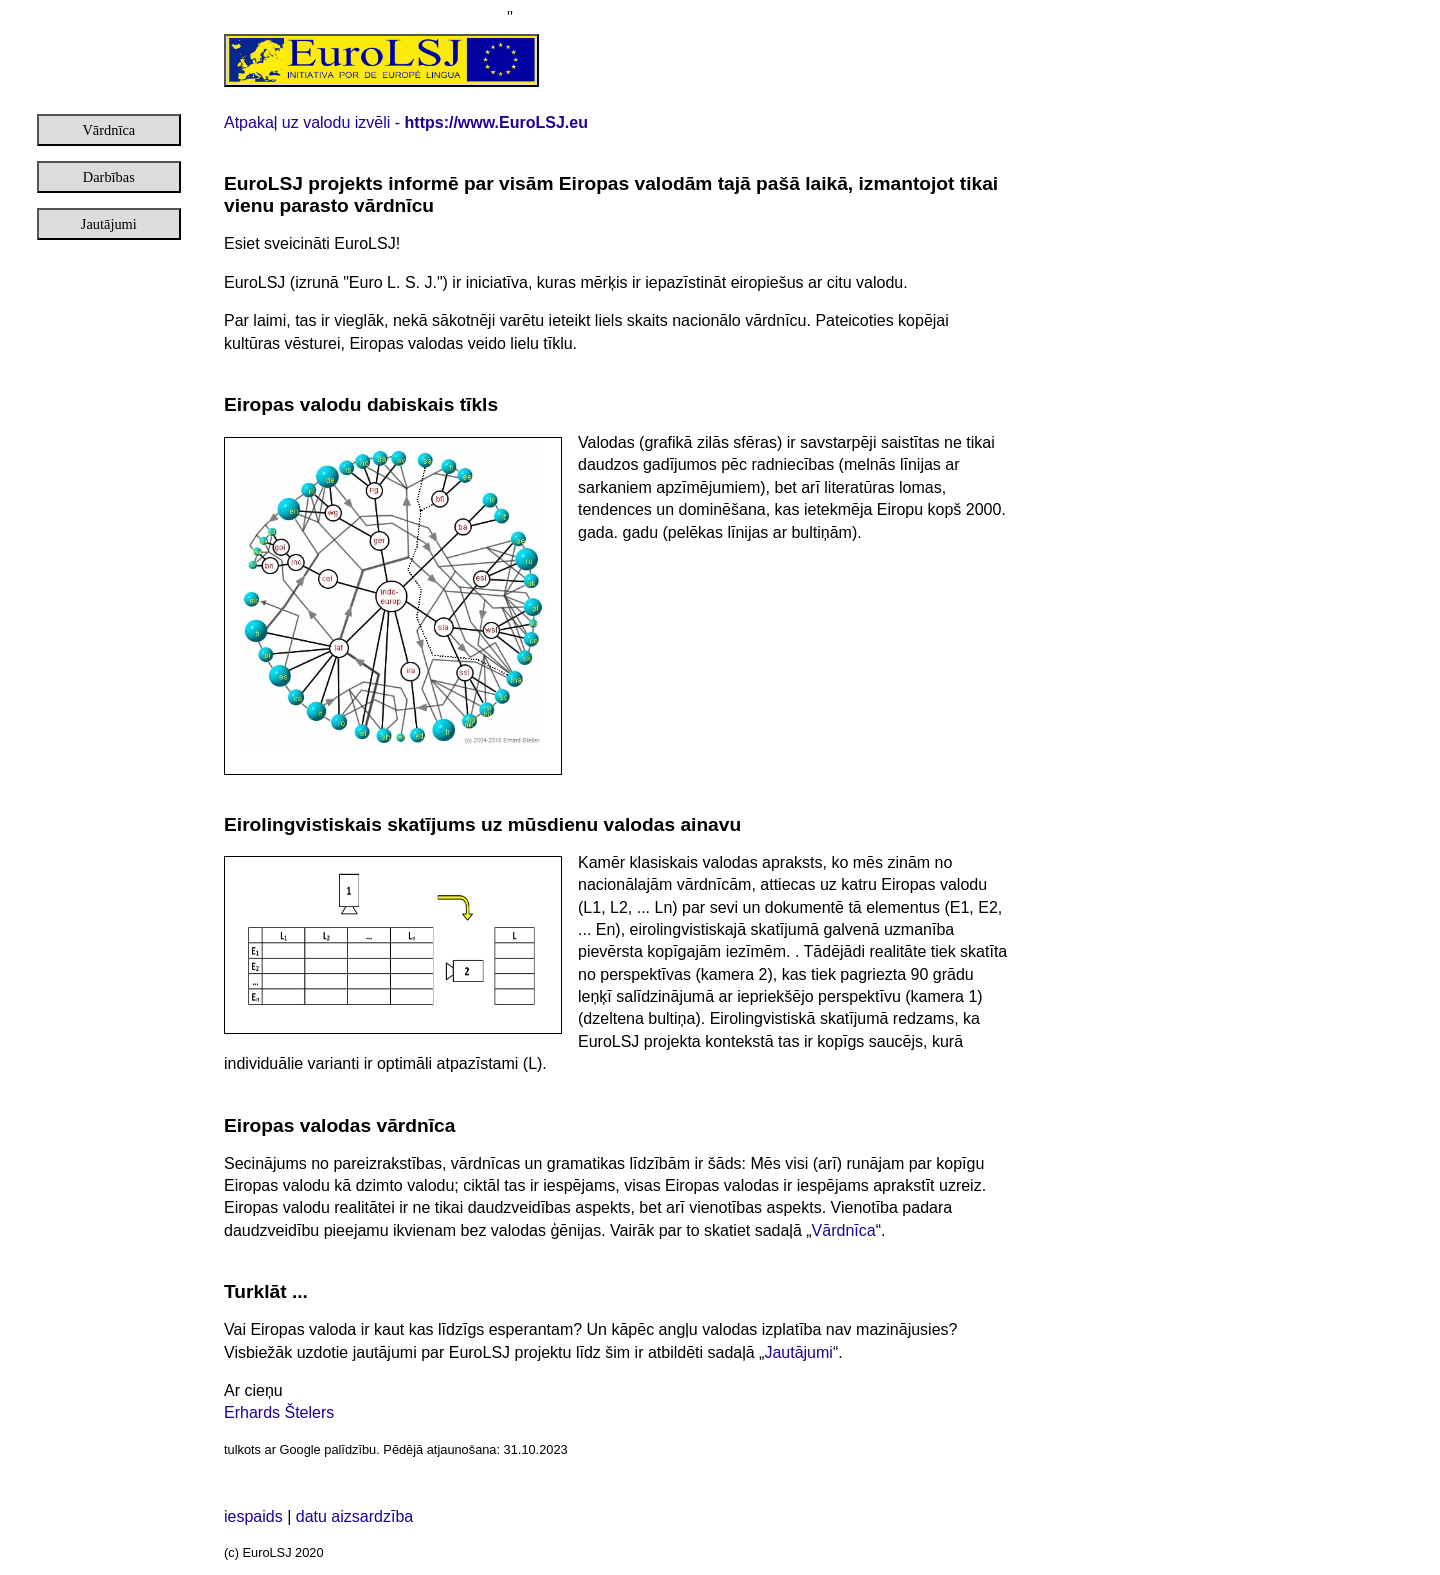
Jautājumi (109, 224)
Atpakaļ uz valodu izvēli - (406, 122)
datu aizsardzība (354, 1516)
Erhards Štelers (279, 1412)
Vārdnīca (108, 130)
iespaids (255, 1516)
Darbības (109, 177)
